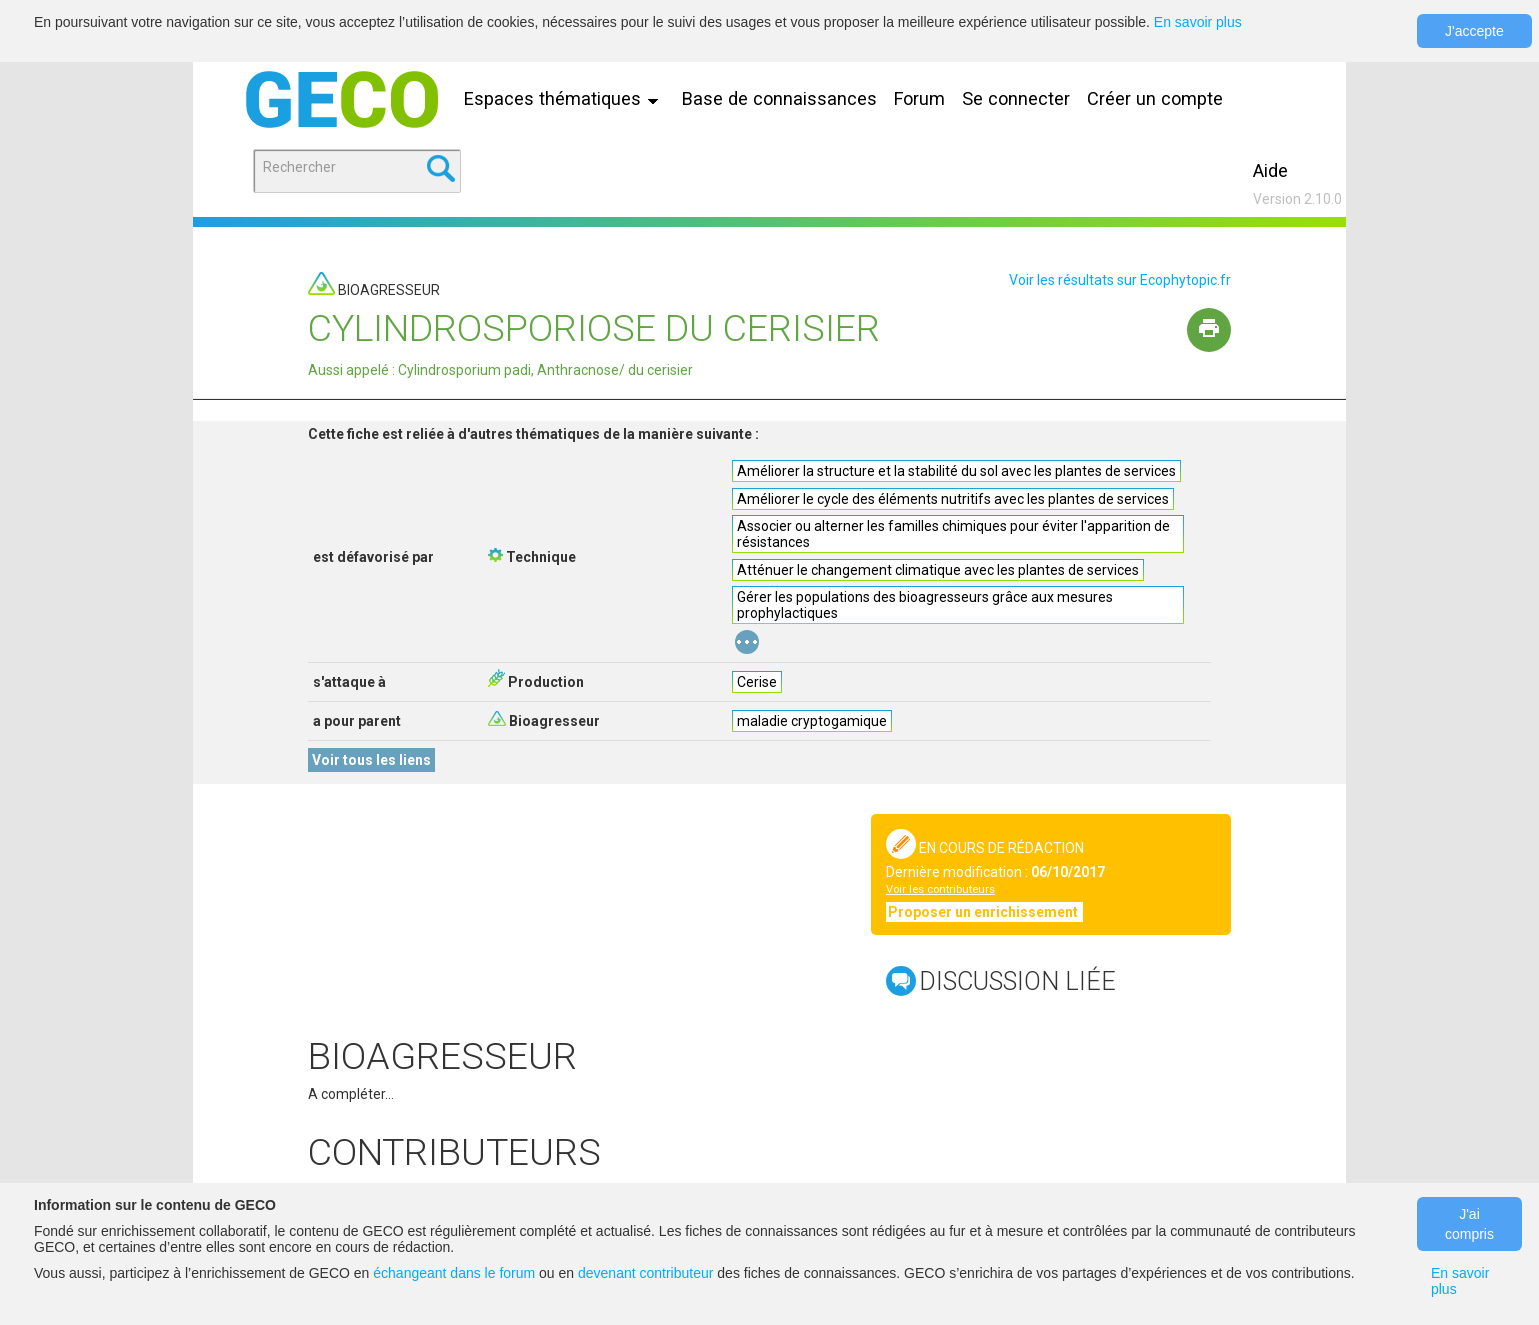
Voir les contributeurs (940, 889)
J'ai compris (1469, 1224)
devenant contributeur (645, 1273)
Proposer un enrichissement (984, 912)
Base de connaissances (779, 98)
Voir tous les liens (371, 760)
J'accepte (1474, 31)
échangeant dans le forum (454, 1273)
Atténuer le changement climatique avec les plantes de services (938, 570)
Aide (1270, 170)
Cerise (757, 682)
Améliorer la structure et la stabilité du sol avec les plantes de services (956, 471)
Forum (919, 98)
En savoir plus (1198, 22)
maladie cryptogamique (812, 721)
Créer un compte (1155, 98)
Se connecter (1016, 98)
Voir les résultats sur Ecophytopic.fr (1120, 280)
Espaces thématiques (566, 98)
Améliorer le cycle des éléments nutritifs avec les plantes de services (953, 499)
